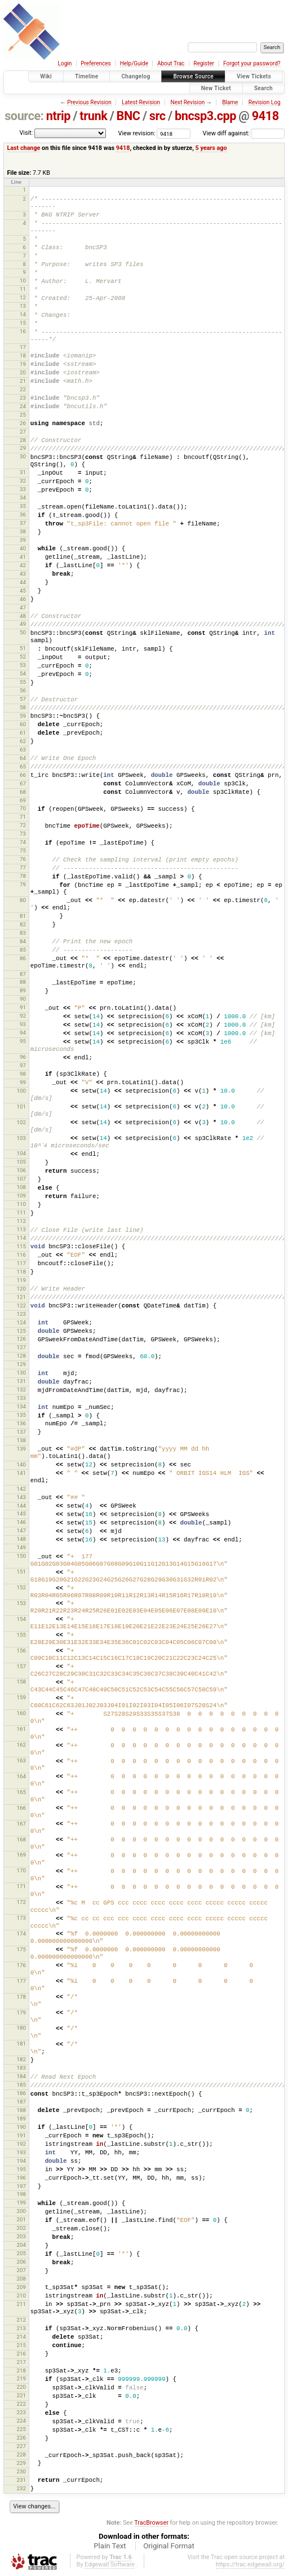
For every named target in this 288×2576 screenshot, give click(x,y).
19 (23, 364)
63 (23, 749)
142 (20, 1489)
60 (23, 724)
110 (20, 1204)
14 (23, 314)
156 (20, 1650)
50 (23, 632)
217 (20, 2362)
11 (23, 289)
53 (23, 665)
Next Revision (188, 102)
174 (20, 1933)
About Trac (170, 63)
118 (20, 1272)
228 (20, 2454)
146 (20, 1522)
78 (23, 876)
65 (23, 766)
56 (23, 690)
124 (20, 1322)
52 (23, 656)
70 (23, 808)
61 (23, 733)
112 (20, 1221)
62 (23, 741)
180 (20, 2028)
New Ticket (216, 88)
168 (20, 1839)
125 (20, 1331)
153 (20, 1603)
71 (23, 817)
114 (20, 1238)
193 (20, 2152)
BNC (128, 116)
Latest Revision (141, 102)
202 (20, 2228)
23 (23, 398)
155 (20, 1635)
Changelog (135, 76)
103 (20, 1138)
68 (23, 792)
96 (23, 1057)
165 (20, 1792)
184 (20, 2076)
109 (20, 1195)
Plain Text (110, 2546)
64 (23, 758)
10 (23, 280)
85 (23, 950)
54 (23, 673)
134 (20, 1406)
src (157, 116)
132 (20, 1389)
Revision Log (265, 102)
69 (23, 800)
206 (20, 2262)
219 (20, 2378)
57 (23, 699)
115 (20, 1246)
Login (65, 63)
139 (20, 1449)
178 (20, 1997)
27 (23, 431)
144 (20, 1506)
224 (20, 2421)
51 (23, 648)
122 (20, 1305)
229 (20, 2463)
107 (20, 1179)
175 (20, 1949)
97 (23, 1065)
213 (20, 2328)
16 (23, 331)
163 (20, 1760)
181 (20, 2043)
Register (203, 63)
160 (20, 1713)
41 (23, 557)
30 (23, 456)
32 (23, 481)
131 (20, 1381)
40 (23, 548)
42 (23, 565)
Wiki (46, 76)
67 (23, 783)
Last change (23, 148)
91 (23, 1007)
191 (20, 2135)
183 (20, 2068)
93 (23, 1024)
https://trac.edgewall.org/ (250, 2564)
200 (20, 2211)
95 (23, 1041)
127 (20, 1347)
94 (23, 1032)
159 (20, 1697)
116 (20, 1255)
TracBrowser (151, 2522)
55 (23, 682)
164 (20, 1776)
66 (23, 775)
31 (23, 472)
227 (20, 2446)
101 (20, 1106)
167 (20, 1824)
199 (20, 2202)
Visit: (26, 132)
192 (20, 2144)
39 (23, 540)
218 (20, 2370)
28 (23, 440)
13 (23, 306)
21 (23, 381)
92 (23, 1016)
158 (20, 1681)
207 (20, 2270)
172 (20, 1902)
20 (23, 372)
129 (20, 1364)
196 (20, 2178)
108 (20, 1187)
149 (20, 1547)
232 (20, 2488)
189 (20, 2118)
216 (20, 2353)
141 (20, 1473)
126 (20, 1339)
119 (20, 1280)
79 (23, 884)
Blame (230, 102)
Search (263, 88)
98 (23, 1074)
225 (20, 2429)
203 (20, 2236)
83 (23, 933)
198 (20, 2194)
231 (20, 2480)
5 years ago (211, 148)
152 (20, 1587)
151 (20, 1571)
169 (20, 1855)
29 (23, 448)
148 (20, 1539)
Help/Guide (134, 63)
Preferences (95, 63)
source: (24, 116)
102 (20, 1122)
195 (20, 2169)
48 (23, 616)
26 (23, 423)
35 (23, 506)
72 (23, 825)
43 (23, 574)
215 (20, 2345)
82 (23, 924)
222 (20, 2404)
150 (20, 1556)
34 (23, 497)
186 (20, 2093)
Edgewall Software (110, 2564)
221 (20, 2395)
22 (23, 389)
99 (23, 1082)
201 (20, 2219)
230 (20, 2471)
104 (20, 1153)
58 (23, 707)
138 (20, 1440)
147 (20, 1530)
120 (20, 1288)
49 (23, 624)
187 (20, 2101)
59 (23, 716)
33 (23, 489)
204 (20, 2245)
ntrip (58, 116)
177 (20, 1981)
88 (23, 982)
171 (20, 1886)
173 (20, 1918)
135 (20, 1415)
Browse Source (193, 76)
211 (20, 2304)
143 (20, 1497)
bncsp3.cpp (205, 116)
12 (23, 297)
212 (20, 2320)
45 (23, 590)
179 (20, 2012)
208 (20, 2278)
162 (20, 1745)
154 (20, 1619)
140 (20, 1464)
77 (23, 867)
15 (23, 323)
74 (23, 842)
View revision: (137, 133)
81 (23, 916)
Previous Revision (89, 102)
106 (20, 1170)
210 (20, 2295)
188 (20, 2110)
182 (20, 2059)
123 (20, 1314)
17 (23, 347)
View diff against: (244, 133)
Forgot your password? (252, 63)
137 (20, 1432)
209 (20, 2287)
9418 (265, 116)
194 (20, 2161)
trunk (93, 116)
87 (23, 974)
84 (23, 941)
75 (23, 850)
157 (20, 1666)
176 (20, 1965)
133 (20, 1398)
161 (20, 1729)
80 (23, 900)
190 (20, 2127)
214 (20, 2337)
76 (23, 859)
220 (20, 2387)
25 (23, 415)
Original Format (168, 2546)
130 (20, 1372)
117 (20, 1263)
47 (23, 607)
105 (20, 1162)
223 (20, 2412)
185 (20, 2085)
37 (23, 523)
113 (20, 1229)
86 (23, 958)
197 (20, 2186)
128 (20, 1356)
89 (23, 990)
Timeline (87, 76)
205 (20, 2253)
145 (20, 1513)
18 (23, 355)
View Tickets (254, 76)
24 (23, 406)
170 (20, 1870)
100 (20, 1091)
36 (23, 514)
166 (20, 1808)
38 (23, 531)
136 (20, 1423)
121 (20, 1297)
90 (23, 999)
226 (20, 2437)
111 (20, 1212)
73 (23, 833)
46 (23, 599)
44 (23, 582)
